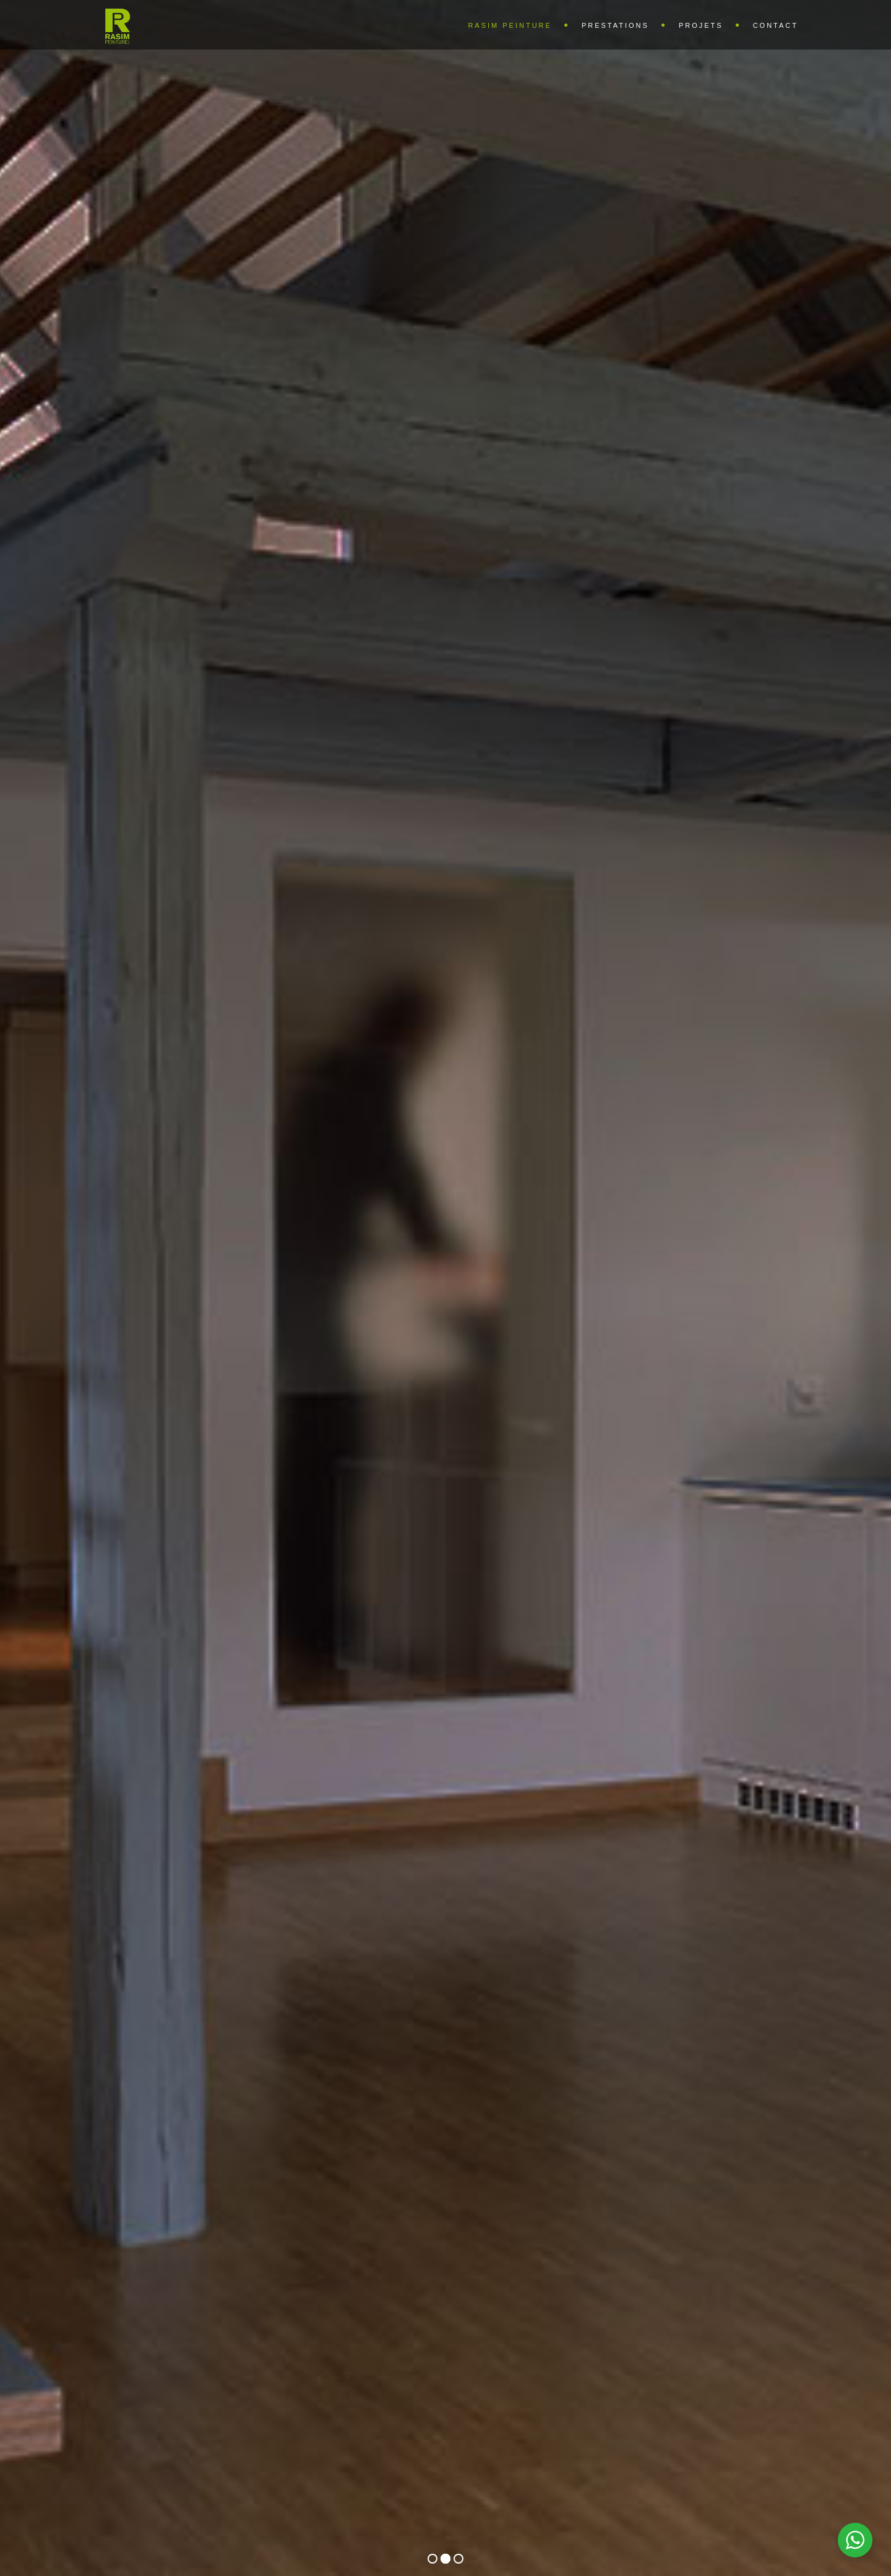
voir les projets (445, 1354)
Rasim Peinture (510, 25)
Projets (701, 25)
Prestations (615, 25)
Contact (775, 25)
